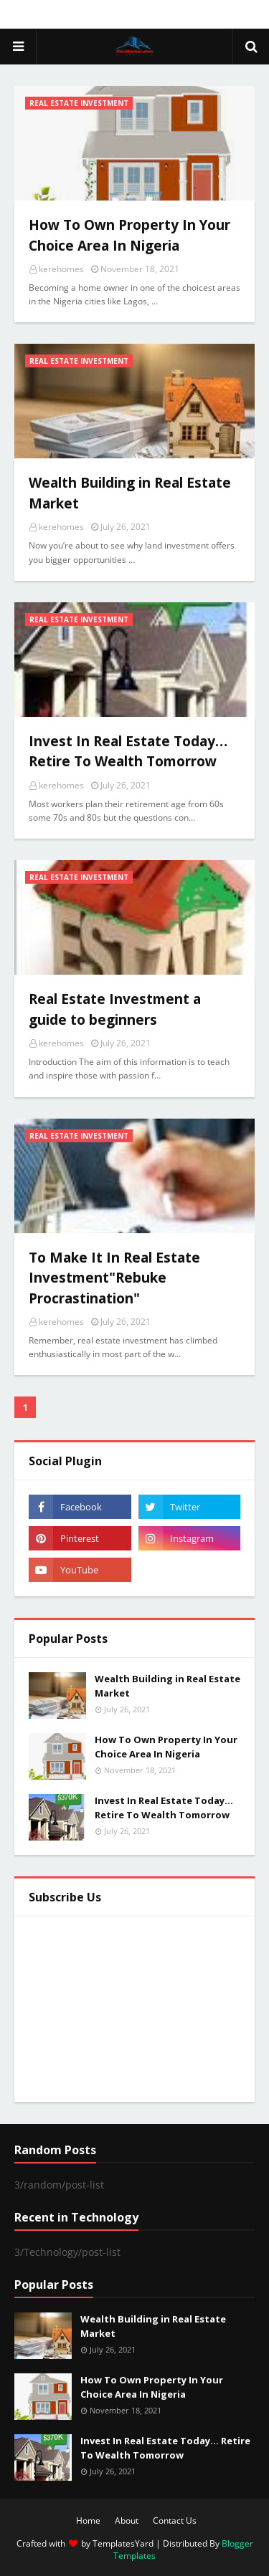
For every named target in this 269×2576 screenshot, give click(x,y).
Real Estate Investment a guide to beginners (115, 1009)
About (126, 2520)
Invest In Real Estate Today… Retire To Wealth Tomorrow (128, 751)
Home (88, 2520)
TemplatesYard (123, 2543)
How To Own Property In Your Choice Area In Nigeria (129, 235)
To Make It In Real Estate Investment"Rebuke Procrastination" (114, 1278)
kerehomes (61, 269)
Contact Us (175, 2520)
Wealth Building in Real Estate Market (130, 493)
